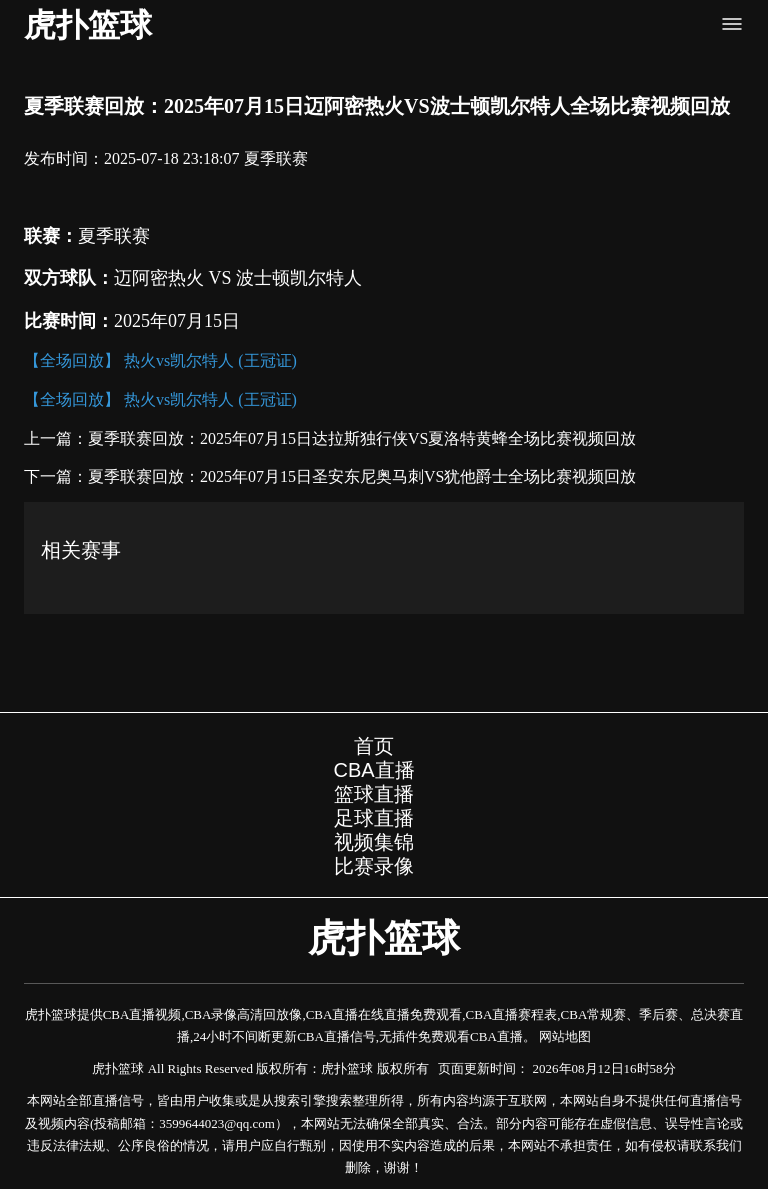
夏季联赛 (276, 158)
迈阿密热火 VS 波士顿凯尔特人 (238, 278)
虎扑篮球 (88, 25)
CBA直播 (373, 770)
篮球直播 (374, 794)
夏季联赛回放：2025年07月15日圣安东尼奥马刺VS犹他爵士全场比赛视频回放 (362, 476)
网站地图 (565, 1036)
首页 (374, 746)
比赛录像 (374, 866)
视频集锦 (374, 842)
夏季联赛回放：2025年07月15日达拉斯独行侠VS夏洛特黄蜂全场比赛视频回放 (362, 438)
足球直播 (374, 818)
